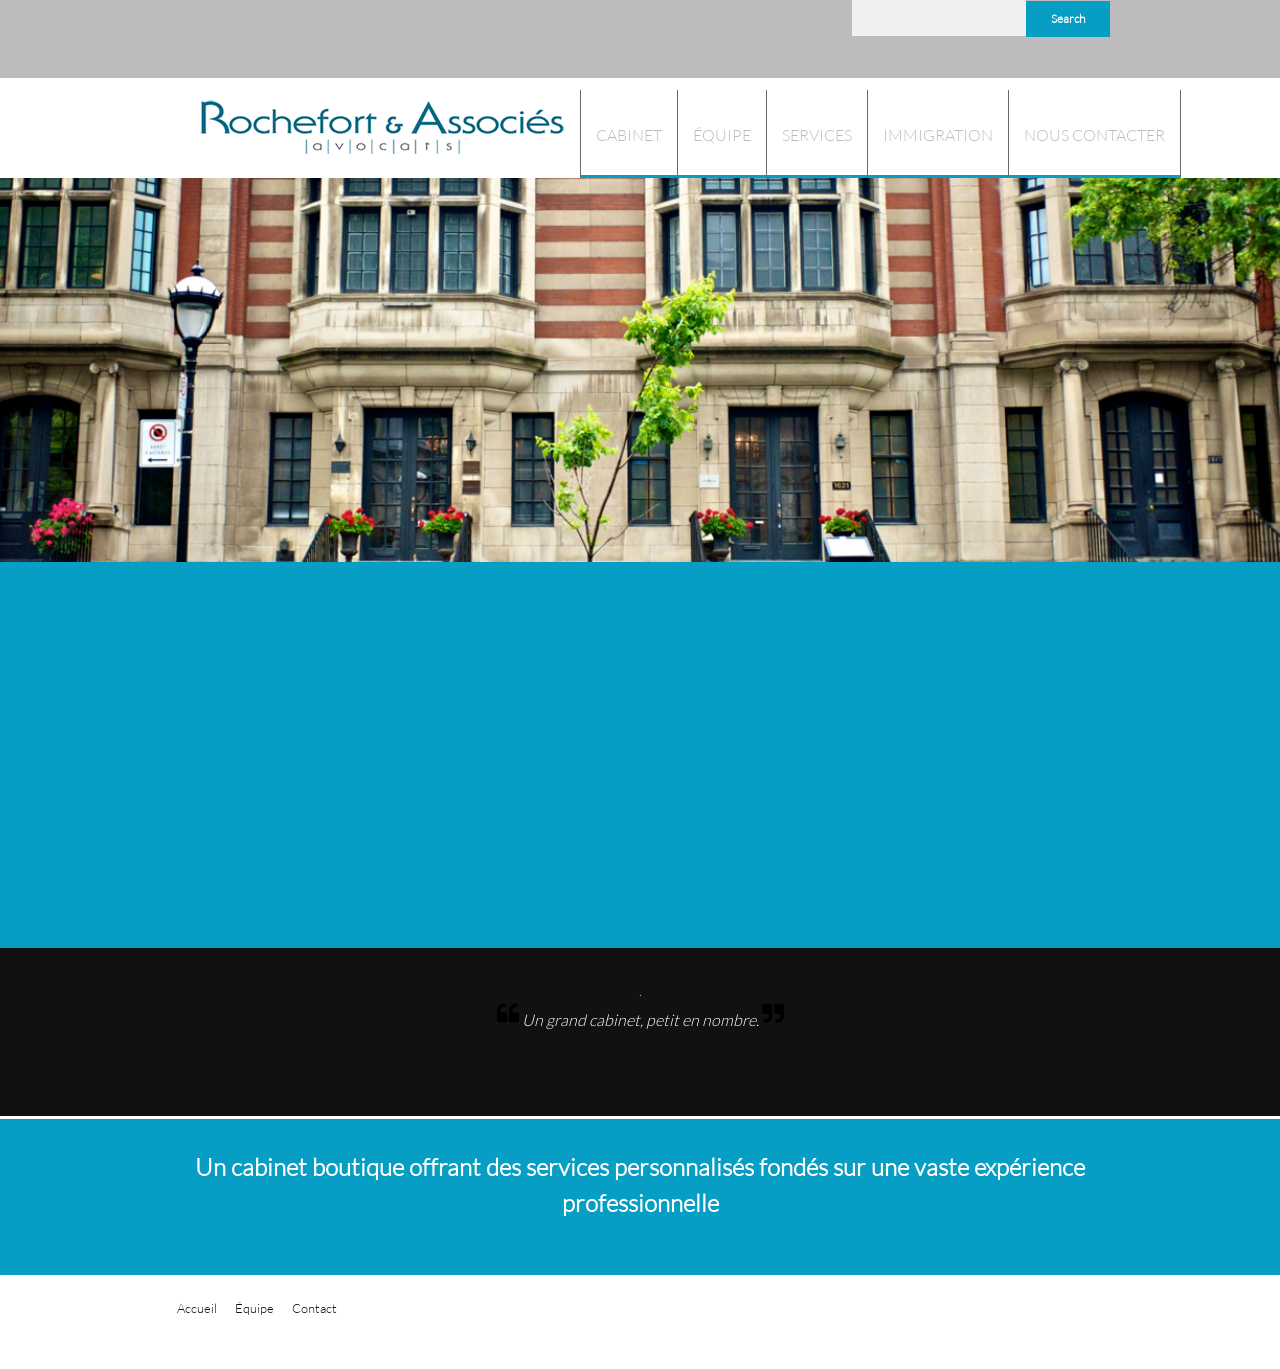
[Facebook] (792, 27)
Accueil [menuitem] (197, 1308)
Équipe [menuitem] (254, 1308)
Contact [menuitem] (314, 1308)
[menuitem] (628, 134)
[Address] (762, 27)
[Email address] (732, 27)
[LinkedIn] (822, 27)
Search (1068, 18)
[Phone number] (702, 27)
